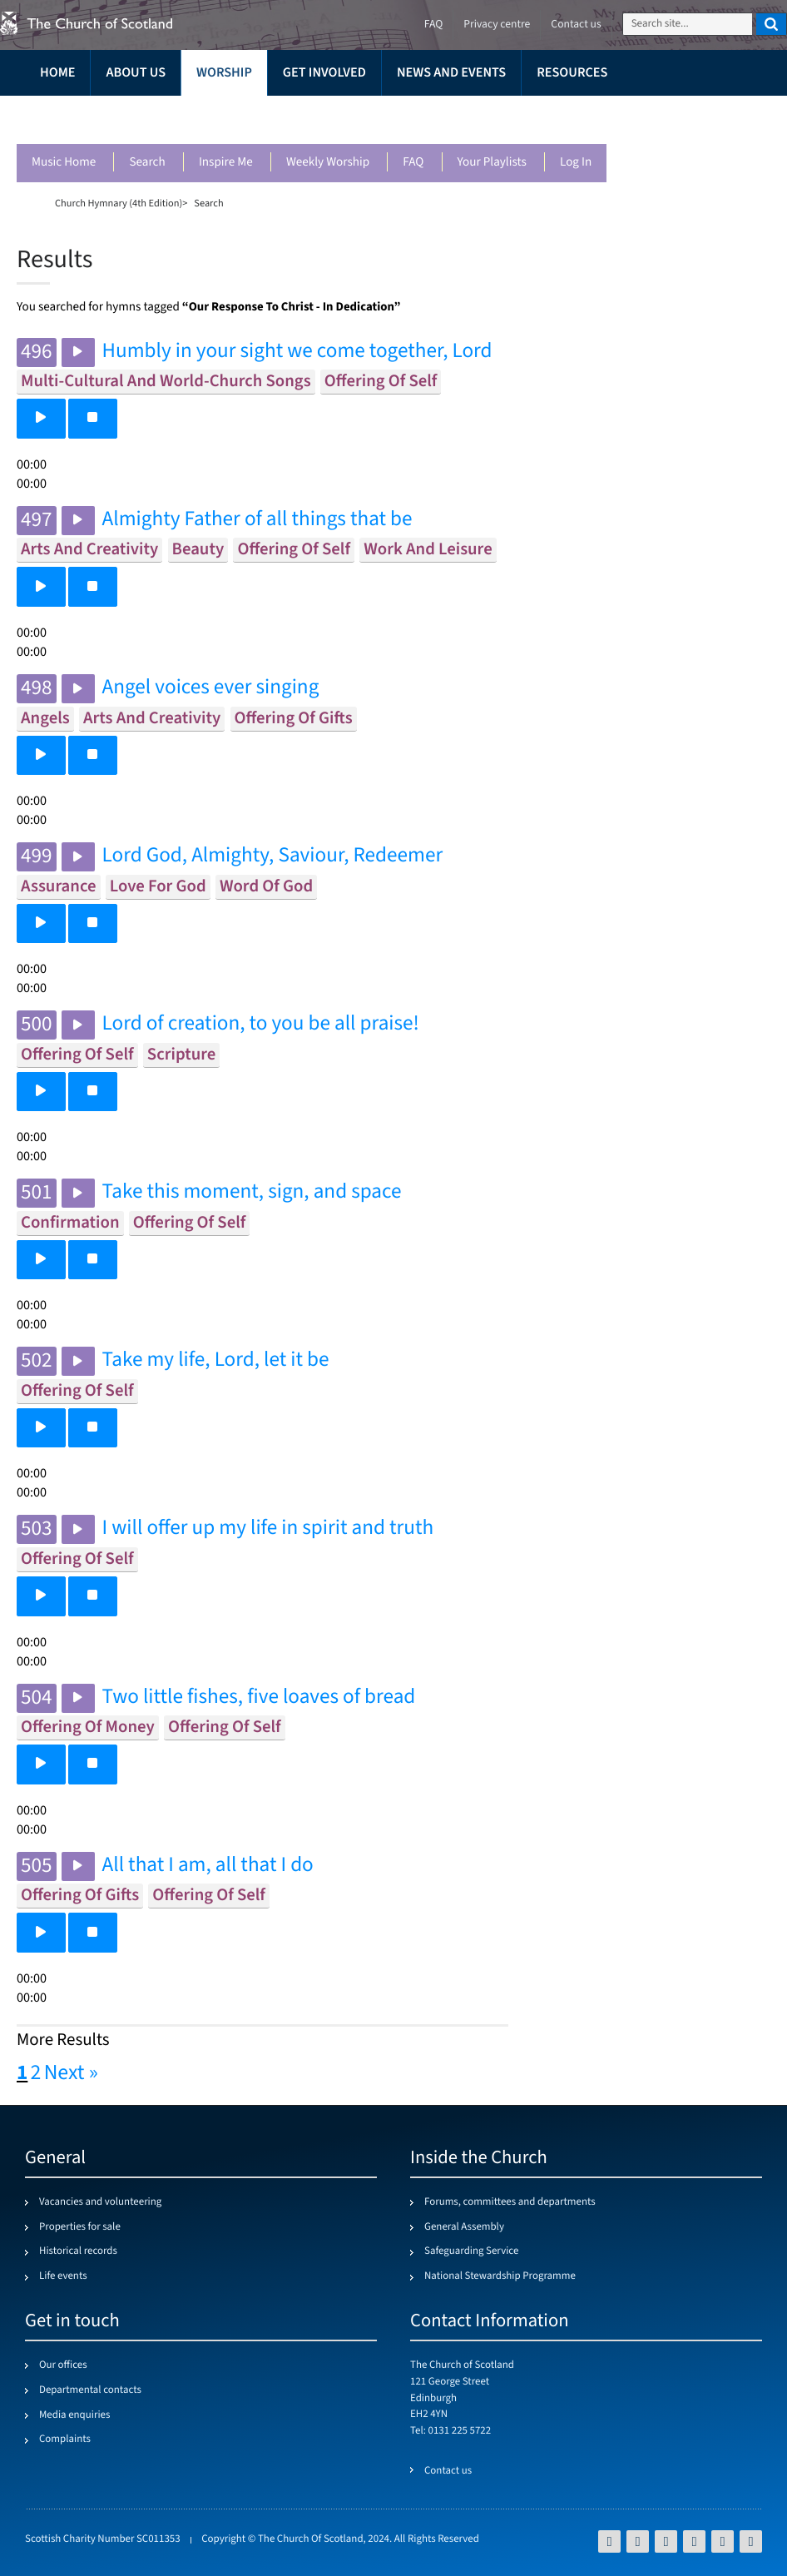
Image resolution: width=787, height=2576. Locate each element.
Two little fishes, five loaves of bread (259, 1697)
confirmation (70, 1223)
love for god (158, 887)
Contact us (576, 24)
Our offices (63, 2365)
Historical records (78, 2251)
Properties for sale (80, 2227)
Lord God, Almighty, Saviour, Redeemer (272, 856)
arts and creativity (89, 550)
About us (136, 72)
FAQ (413, 162)
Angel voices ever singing (210, 688)
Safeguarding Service (471, 2251)
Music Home (64, 162)
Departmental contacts (90, 2390)
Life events (63, 2276)
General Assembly (464, 2227)
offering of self (381, 382)
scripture (181, 1055)
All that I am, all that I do (208, 1865)
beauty (198, 550)
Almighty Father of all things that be (257, 519)
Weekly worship (327, 162)
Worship (224, 72)
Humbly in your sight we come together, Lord (297, 351)
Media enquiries (74, 2415)
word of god (266, 887)
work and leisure (428, 550)
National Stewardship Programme (500, 2276)
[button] (41, 418)
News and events (451, 72)
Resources (572, 72)
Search (147, 162)
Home (57, 72)
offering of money (88, 1727)
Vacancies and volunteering (100, 2202)
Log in (575, 162)
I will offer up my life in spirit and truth (268, 1528)
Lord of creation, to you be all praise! (260, 1024)
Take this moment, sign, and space (252, 1192)
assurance (59, 887)
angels (45, 719)
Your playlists (492, 162)
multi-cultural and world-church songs (166, 382)
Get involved (324, 72)
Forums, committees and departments (510, 2202)
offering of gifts (294, 719)
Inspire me (226, 162)
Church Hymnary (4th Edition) (118, 203)
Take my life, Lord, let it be (215, 1360)
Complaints (65, 2439)
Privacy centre (496, 24)
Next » (71, 2073)
